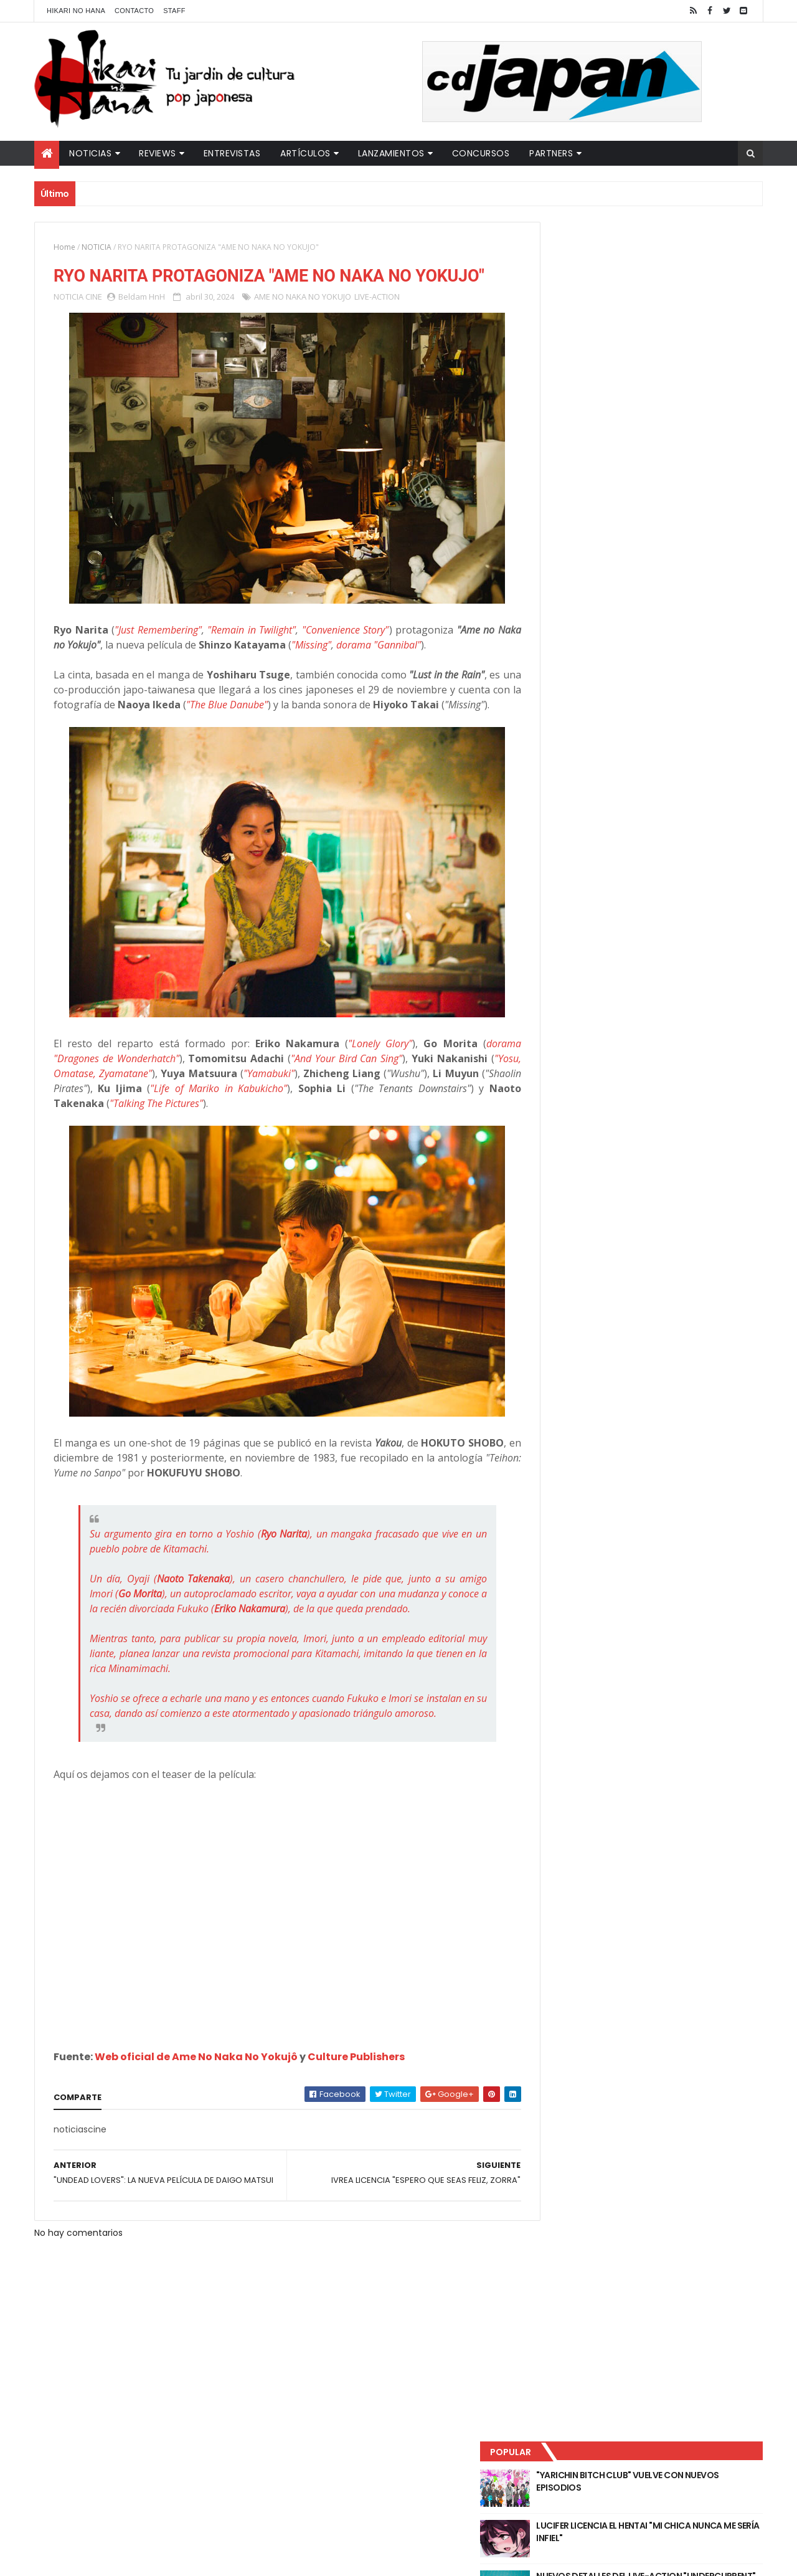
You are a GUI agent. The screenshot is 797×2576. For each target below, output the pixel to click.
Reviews (157, 153)
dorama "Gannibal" (402, 668)
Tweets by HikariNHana (585, 485)
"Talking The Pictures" (256, 1142)
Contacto (134, 10)
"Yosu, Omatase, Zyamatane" (123, 1112)
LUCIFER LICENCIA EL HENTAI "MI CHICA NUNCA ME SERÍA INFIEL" (670, 312)
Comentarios (706, 412)
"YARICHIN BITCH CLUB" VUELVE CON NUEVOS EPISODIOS (666, 261)
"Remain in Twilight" (251, 653)
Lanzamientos (391, 153)
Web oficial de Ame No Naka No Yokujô (196, 2125)
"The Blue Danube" (302, 728)
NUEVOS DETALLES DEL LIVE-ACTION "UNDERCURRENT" (665, 362)
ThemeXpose (254, 2559)
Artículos (305, 153)
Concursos (481, 153)
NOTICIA (96, 247)
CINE (93, 320)
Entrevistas (232, 153)
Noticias (90, 153)
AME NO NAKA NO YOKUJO (302, 320)
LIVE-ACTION (377, 320)
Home (64, 247)
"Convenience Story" (344, 653)
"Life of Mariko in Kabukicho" (300, 1127)
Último (593, 412)
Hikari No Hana (76, 10)
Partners (551, 153)
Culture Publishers (356, 2125)
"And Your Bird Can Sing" (350, 1097)
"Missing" (337, 668)
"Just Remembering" (158, 653)
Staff (174, 10)
